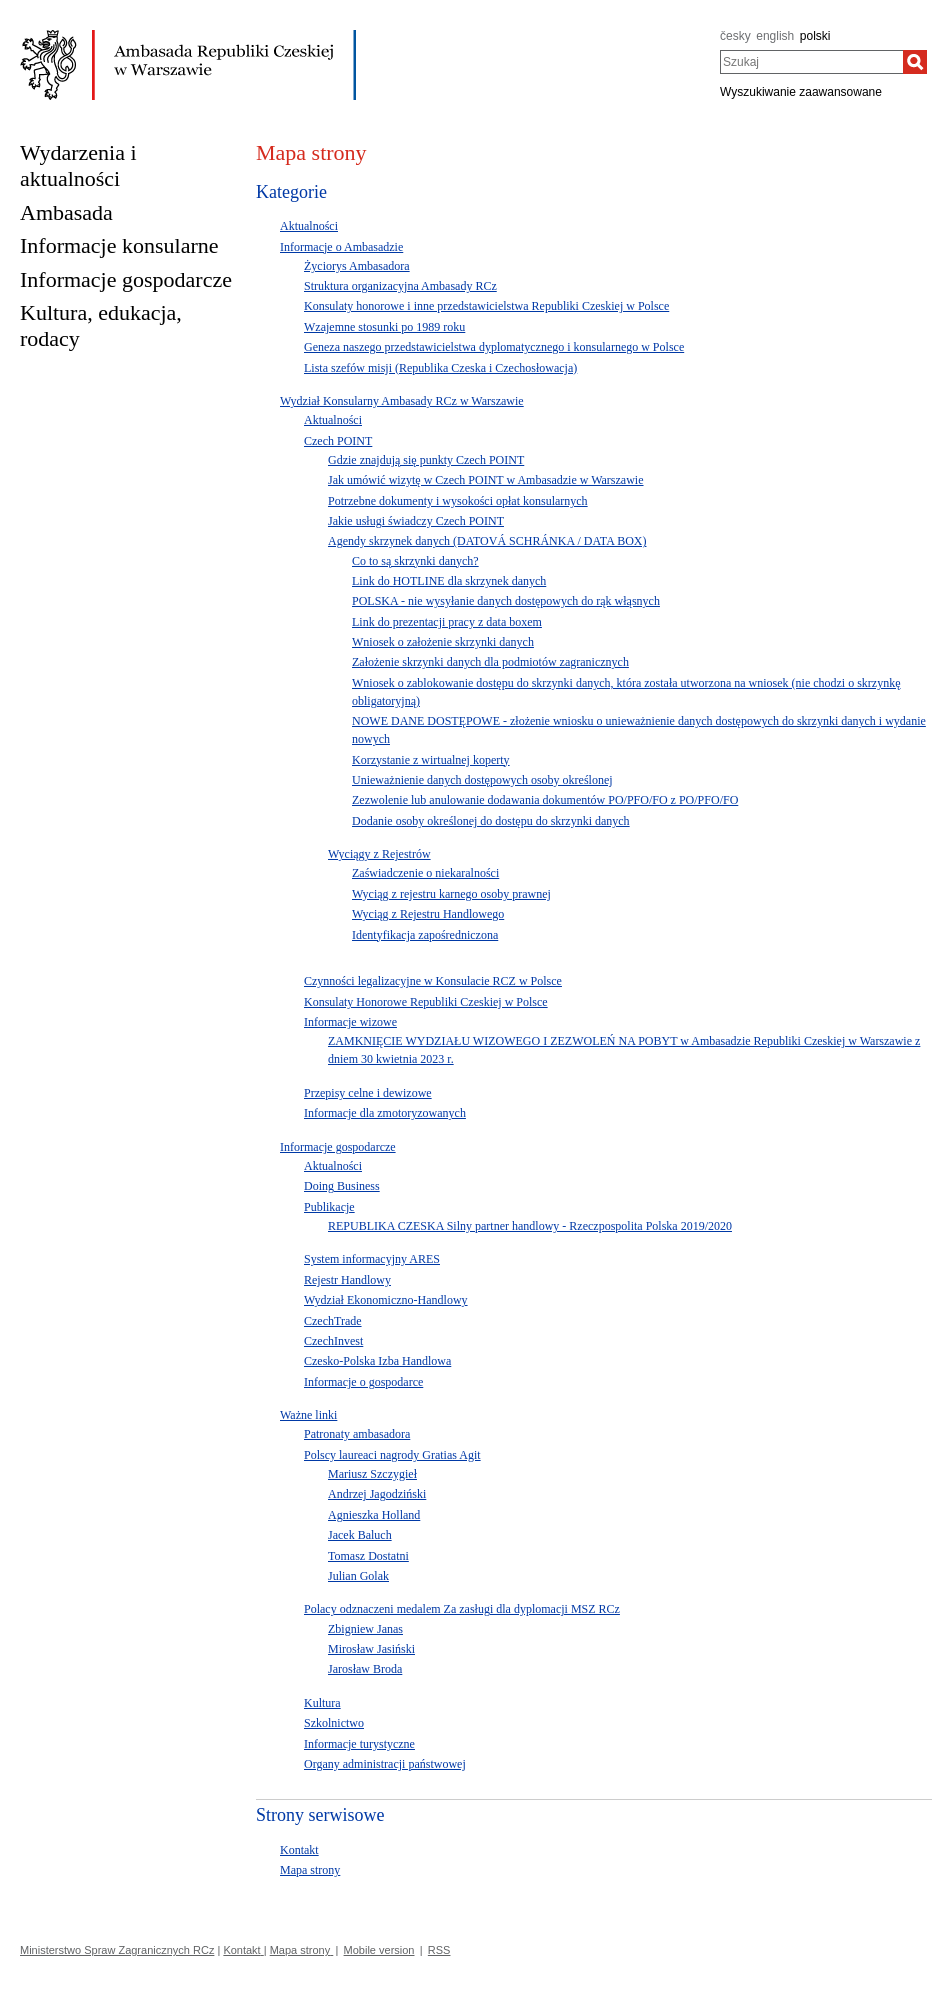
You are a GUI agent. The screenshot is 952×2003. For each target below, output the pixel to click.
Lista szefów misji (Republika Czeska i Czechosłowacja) (440, 368)
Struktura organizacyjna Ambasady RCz (400, 286)
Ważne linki (308, 1415)
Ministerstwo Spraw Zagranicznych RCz (117, 1950)
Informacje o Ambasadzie (341, 247)
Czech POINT (338, 441)
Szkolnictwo (334, 1723)
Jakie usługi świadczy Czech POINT (416, 521)
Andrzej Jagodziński (377, 1494)
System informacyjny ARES (372, 1259)
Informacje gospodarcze (338, 1147)
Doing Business (342, 1186)
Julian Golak (358, 1576)
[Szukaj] (915, 62)
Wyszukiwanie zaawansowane (801, 92)
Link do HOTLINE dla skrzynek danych (449, 581)
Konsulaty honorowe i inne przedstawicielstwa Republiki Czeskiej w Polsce (486, 306)
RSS (439, 1950)
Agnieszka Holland (374, 1515)
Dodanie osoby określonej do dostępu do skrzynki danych (491, 821)
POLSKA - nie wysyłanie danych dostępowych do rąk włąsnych (506, 601)
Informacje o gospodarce (363, 1382)
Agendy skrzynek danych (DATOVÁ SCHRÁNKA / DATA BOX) (487, 541)
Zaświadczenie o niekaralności (425, 873)
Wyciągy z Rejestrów (379, 854)
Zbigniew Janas (365, 1629)
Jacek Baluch (360, 1535)
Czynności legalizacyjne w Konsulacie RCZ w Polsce (433, 981)
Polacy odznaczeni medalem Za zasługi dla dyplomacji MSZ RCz (462, 1609)
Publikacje (329, 1207)
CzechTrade (333, 1321)
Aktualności (309, 226)
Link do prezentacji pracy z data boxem (447, 622)
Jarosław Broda (365, 1669)
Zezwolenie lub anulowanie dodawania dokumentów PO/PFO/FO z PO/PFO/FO (545, 800)
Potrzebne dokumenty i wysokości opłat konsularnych (458, 501)
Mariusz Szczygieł (372, 1474)
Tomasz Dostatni (368, 1556)
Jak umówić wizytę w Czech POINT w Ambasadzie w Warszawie (486, 480)
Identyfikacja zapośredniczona (425, 935)
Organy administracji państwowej (385, 1764)
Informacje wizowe (350, 1022)
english (775, 36)
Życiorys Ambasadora (357, 266)
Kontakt (299, 1850)
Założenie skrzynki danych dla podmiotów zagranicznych (490, 662)
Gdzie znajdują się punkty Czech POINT (426, 460)
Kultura (322, 1703)
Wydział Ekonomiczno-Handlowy (386, 1300)
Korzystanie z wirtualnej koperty (431, 760)
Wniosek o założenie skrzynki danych (443, 642)
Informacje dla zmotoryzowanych (385, 1113)
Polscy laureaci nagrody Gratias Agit (392, 1455)
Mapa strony (310, 1870)
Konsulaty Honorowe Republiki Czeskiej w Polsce (426, 1002)
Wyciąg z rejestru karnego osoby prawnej (451, 894)
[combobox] (811, 62)
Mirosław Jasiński (371, 1649)
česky (735, 36)
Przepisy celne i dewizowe (368, 1093)
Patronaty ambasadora (357, 1434)
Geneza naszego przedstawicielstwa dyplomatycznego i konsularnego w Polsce (494, 347)
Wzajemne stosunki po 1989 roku (384, 327)
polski (815, 36)
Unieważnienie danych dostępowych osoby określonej (482, 780)
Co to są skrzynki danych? (415, 561)
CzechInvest (333, 1341)
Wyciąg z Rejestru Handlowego (428, 914)
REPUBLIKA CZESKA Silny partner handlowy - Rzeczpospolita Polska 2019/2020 (530, 1226)
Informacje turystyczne (359, 1744)
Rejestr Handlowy (347, 1280)
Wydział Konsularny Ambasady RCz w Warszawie (402, 401)
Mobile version (379, 1950)
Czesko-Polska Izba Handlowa (377, 1361)
